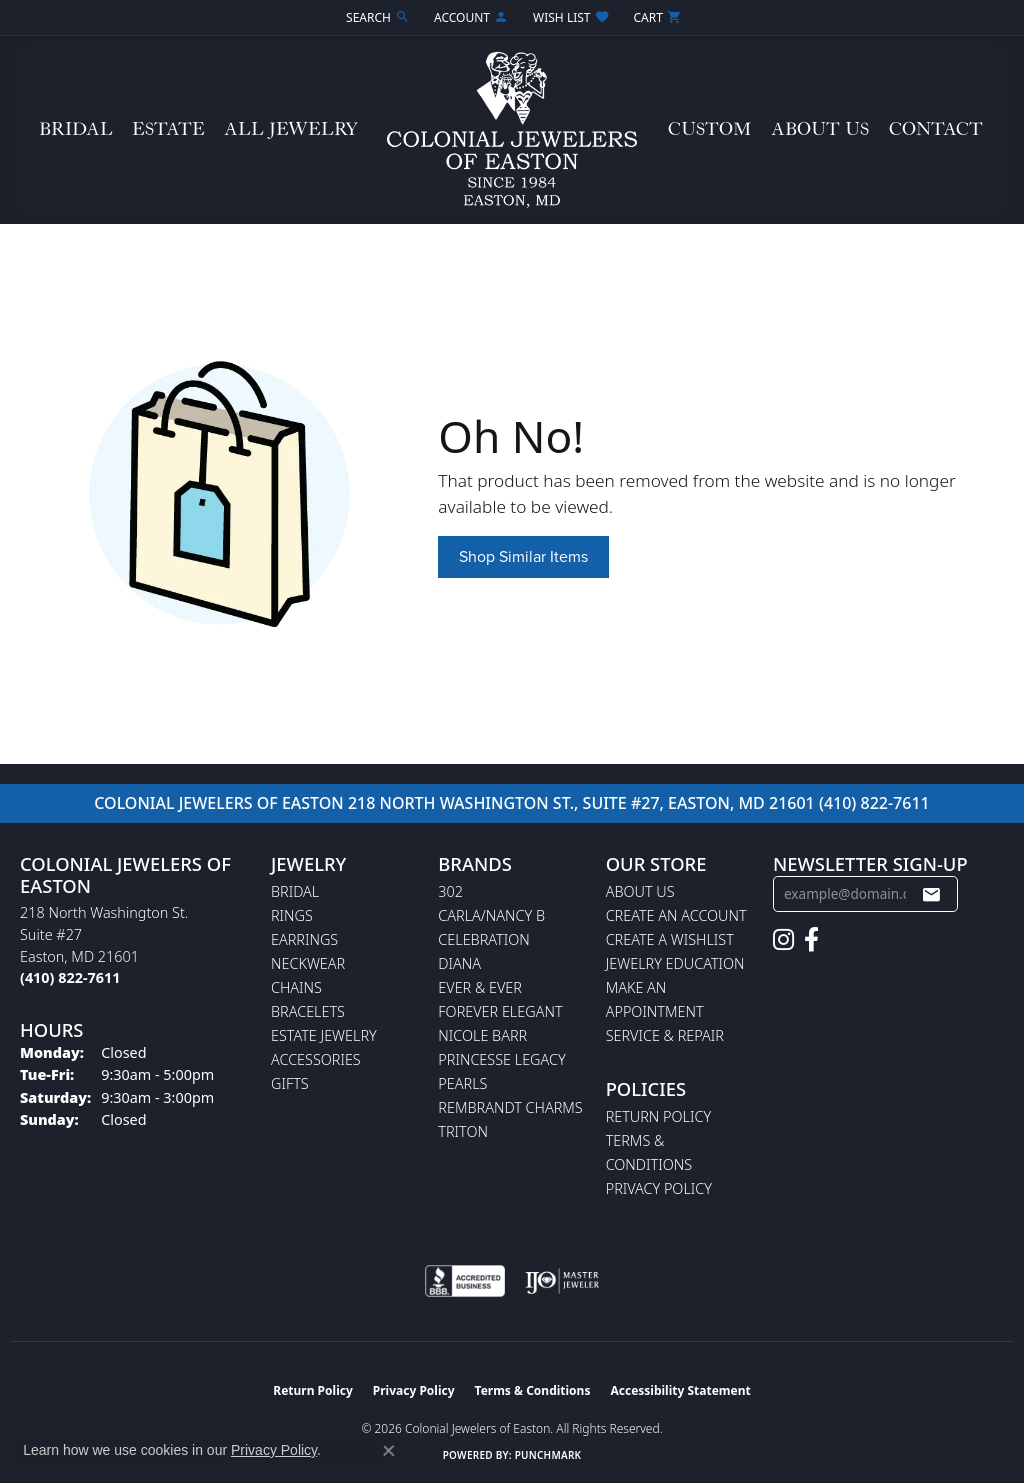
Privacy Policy (659, 1188)
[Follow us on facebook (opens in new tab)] (811, 940)
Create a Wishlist (670, 939)
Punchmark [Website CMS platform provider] (548, 1455)
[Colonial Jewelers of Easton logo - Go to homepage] (512, 130)
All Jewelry (291, 129)
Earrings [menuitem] (304, 939)
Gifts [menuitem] (290, 1083)
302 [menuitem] (450, 891)
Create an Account (676, 915)
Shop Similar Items (523, 556)
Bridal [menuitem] (295, 891)
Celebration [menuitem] (483, 939)
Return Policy (659, 1116)
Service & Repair (665, 1035)
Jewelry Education (675, 963)
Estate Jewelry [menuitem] (324, 1035)
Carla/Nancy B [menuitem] (491, 915)
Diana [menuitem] (459, 963)
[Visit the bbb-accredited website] (465, 1281)
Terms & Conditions (533, 1390)
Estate (168, 129)
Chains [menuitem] (296, 987)
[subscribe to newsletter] (931, 894)
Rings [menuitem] (292, 915)
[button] (376, 17)
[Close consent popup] (389, 1451)
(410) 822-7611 (874, 803)
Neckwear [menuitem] (308, 963)
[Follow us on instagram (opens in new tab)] (783, 940)
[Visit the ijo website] (562, 1281)
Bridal (76, 129)
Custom (709, 129)
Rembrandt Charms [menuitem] (510, 1107)
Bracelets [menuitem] (308, 1011)
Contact (936, 129)
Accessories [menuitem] (316, 1059)
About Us (820, 129)
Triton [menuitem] (463, 1131)
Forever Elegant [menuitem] (500, 1011)
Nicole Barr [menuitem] (482, 1035)
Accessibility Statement (680, 1390)
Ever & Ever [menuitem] (480, 987)
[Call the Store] (70, 977)
